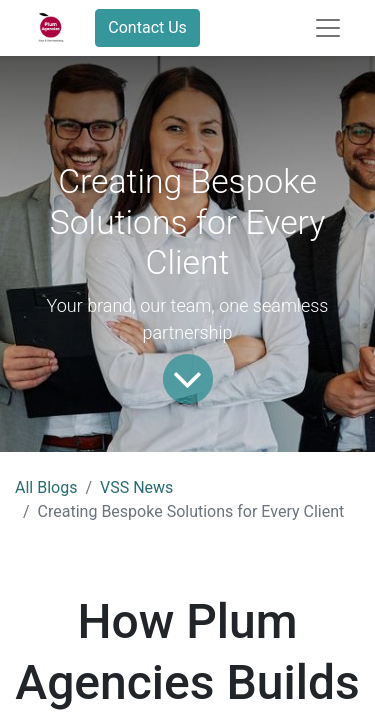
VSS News (136, 487)
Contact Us (147, 27)
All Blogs (46, 487)
